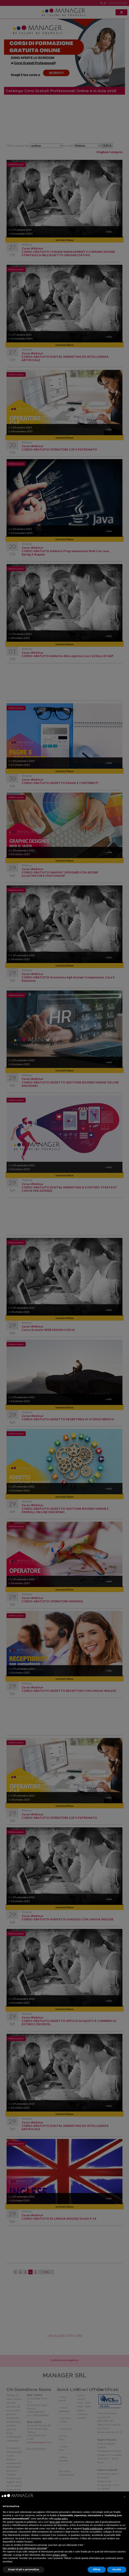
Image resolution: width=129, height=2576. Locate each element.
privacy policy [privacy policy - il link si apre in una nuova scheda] (60, 2555)
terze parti (55, 2522)
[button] (124, 2497)
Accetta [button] (116, 2569)
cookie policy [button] (61, 2518)
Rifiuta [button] (96, 2569)
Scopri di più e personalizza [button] (23, 2569)
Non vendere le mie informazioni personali (25, 2548)
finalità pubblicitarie (92, 2528)
